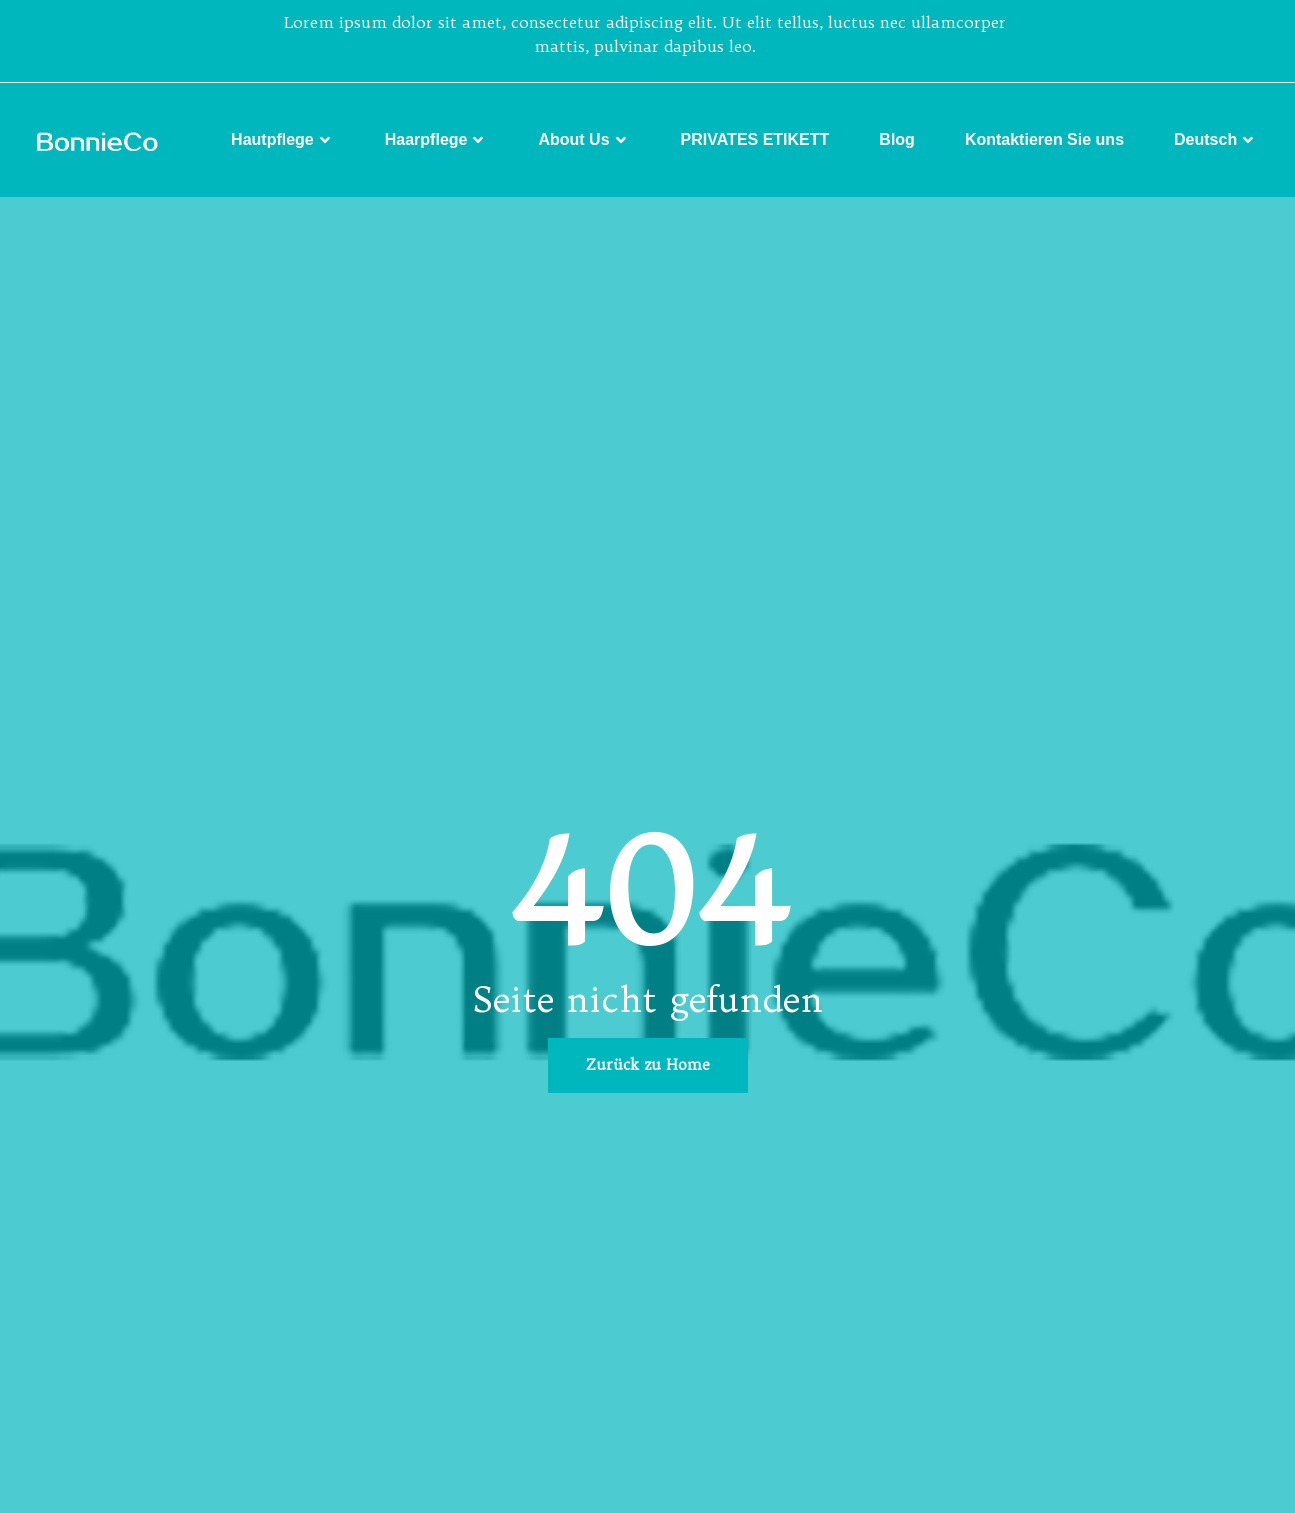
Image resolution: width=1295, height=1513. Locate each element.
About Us (584, 140)
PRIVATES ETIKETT (755, 139)
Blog (897, 139)
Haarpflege (437, 140)
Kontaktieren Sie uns (1044, 139)
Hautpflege (283, 140)
